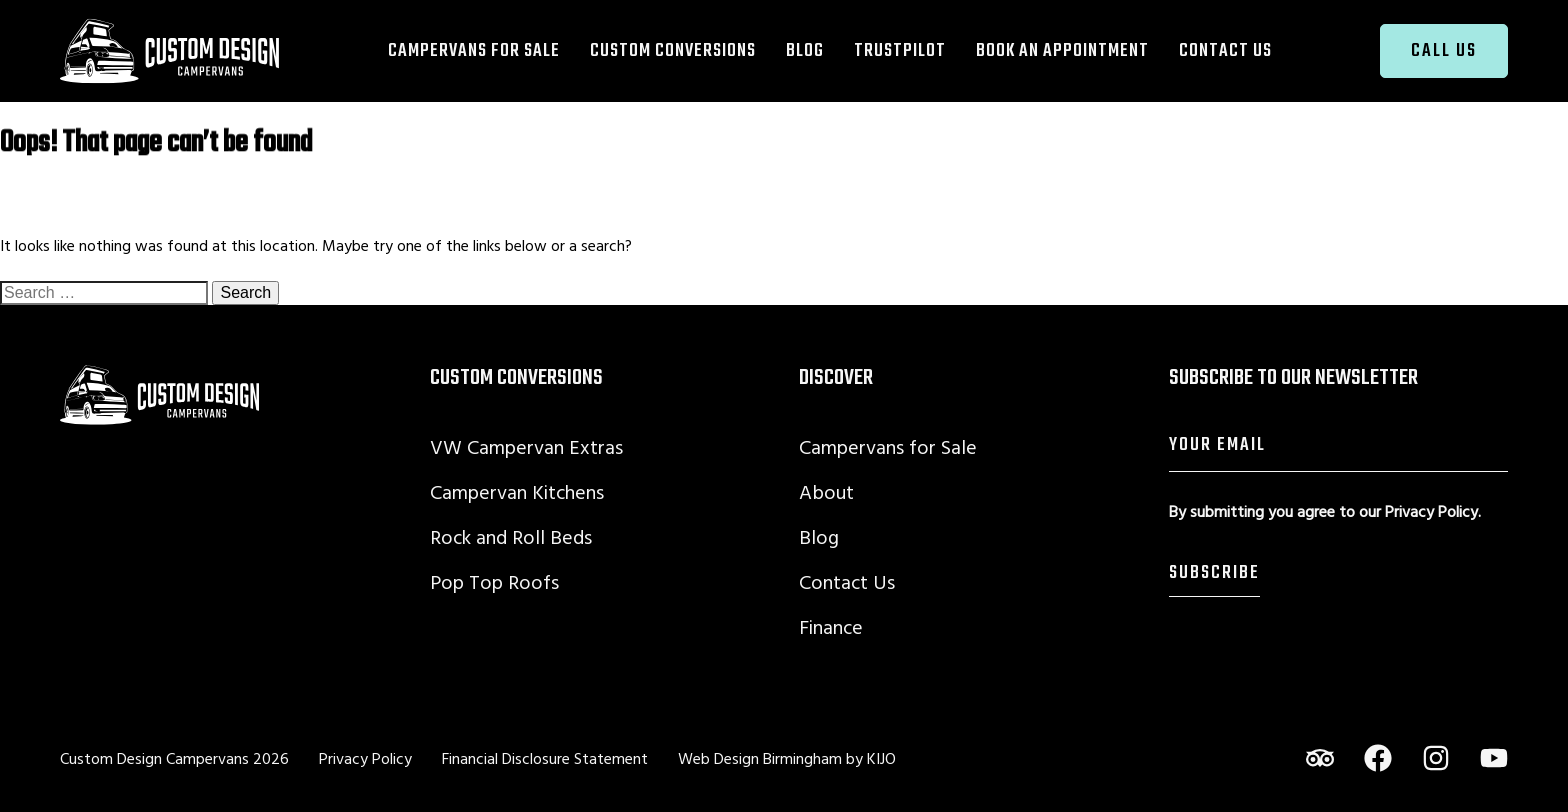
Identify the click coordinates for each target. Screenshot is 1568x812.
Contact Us (1225, 50)
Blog (805, 50)
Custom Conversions (673, 50)
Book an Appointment (1062, 50)
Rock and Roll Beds (511, 536)
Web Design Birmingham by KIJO (787, 758)
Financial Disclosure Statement (545, 758)
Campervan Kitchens (517, 491)
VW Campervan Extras (526, 446)
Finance (831, 626)
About (826, 491)
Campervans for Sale (474, 50)
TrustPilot (900, 50)
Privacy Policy (1431, 511)
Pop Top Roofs (494, 581)
